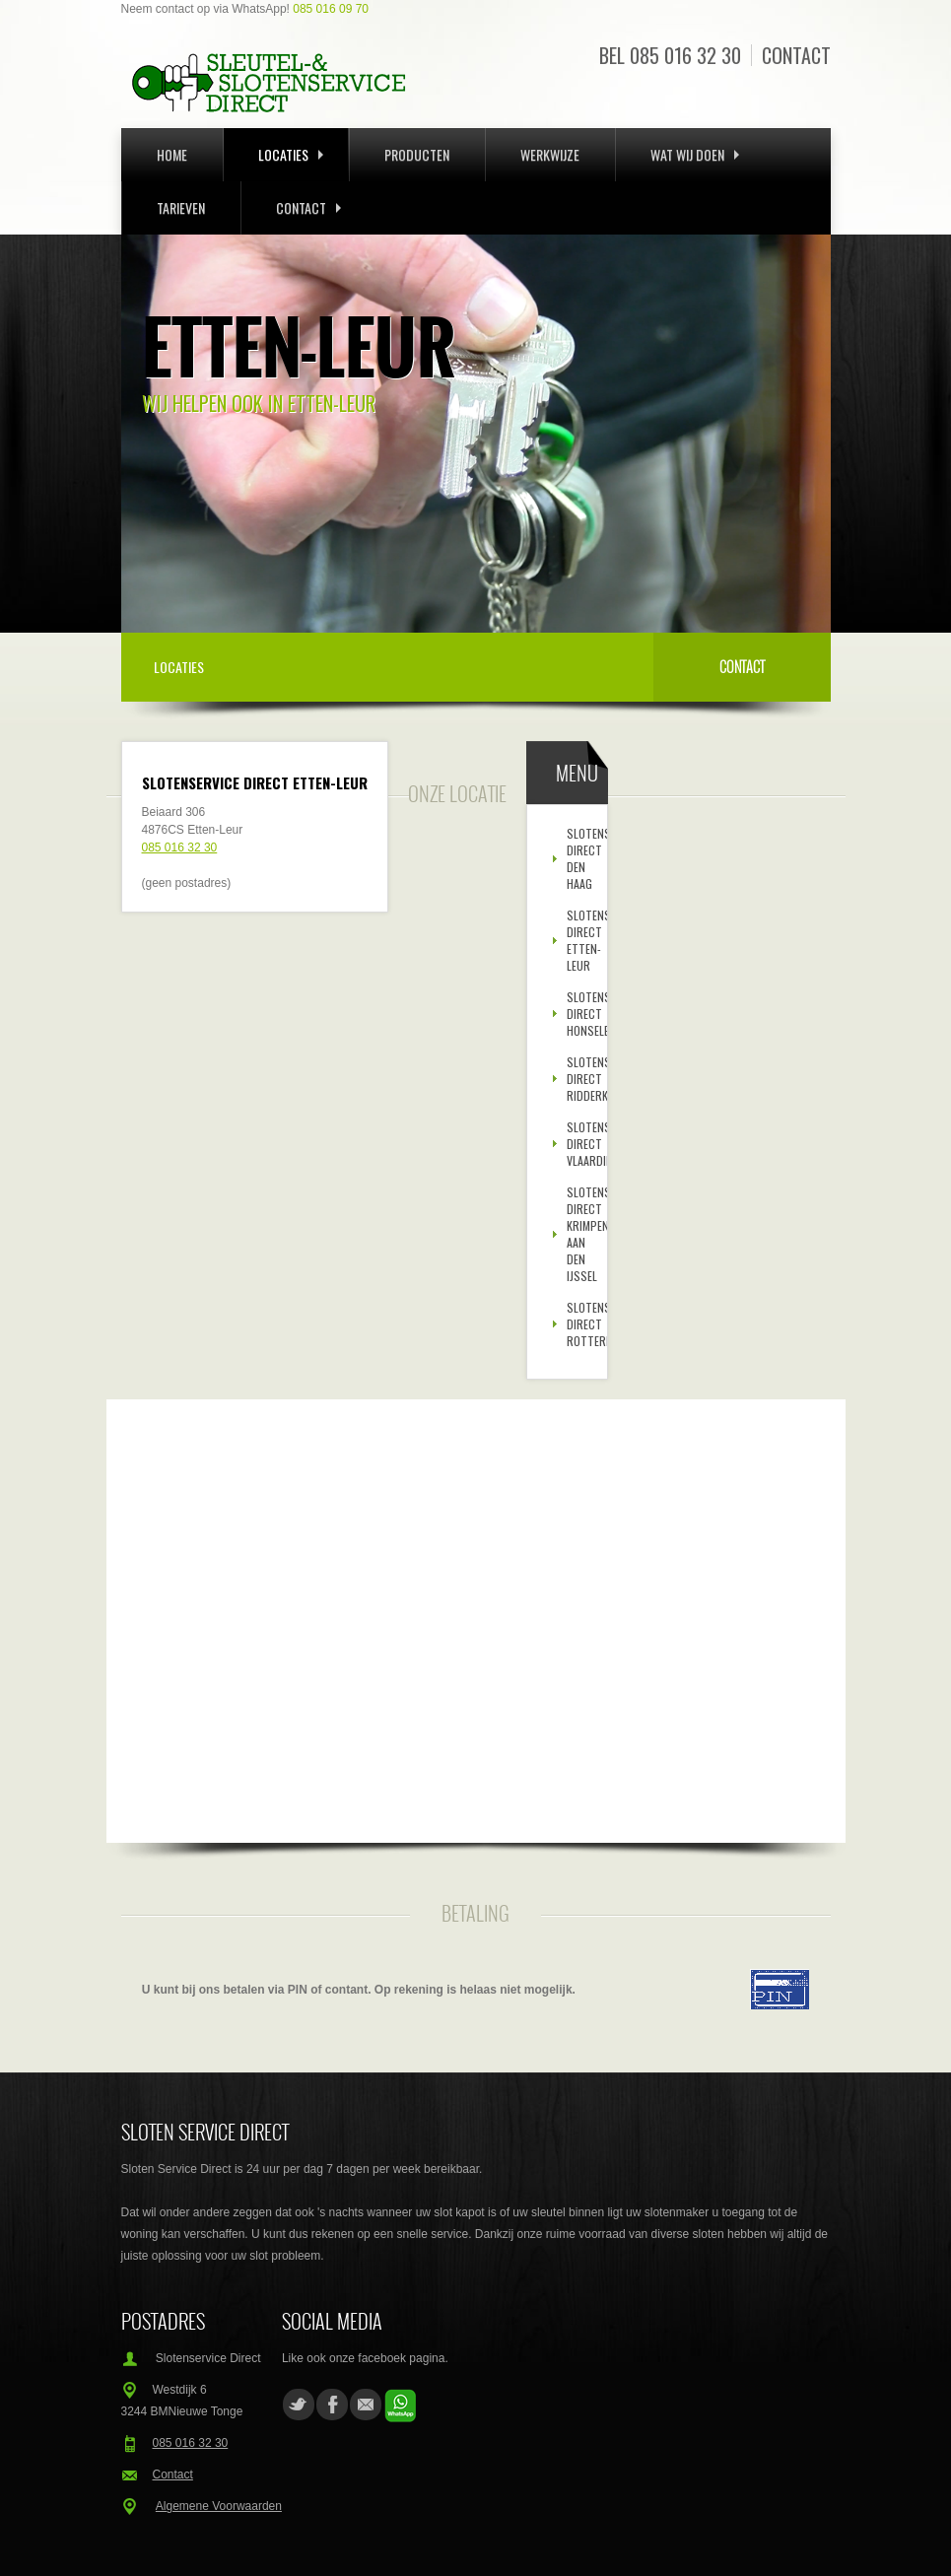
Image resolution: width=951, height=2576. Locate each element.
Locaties (290, 154)
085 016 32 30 (685, 55)
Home (172, 154)
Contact (796, 55)
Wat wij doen (694, 154)
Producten (416, 154)
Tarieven (181, 207)
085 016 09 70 (331, 9)
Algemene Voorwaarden (219, 2506)
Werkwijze (549, 154)
